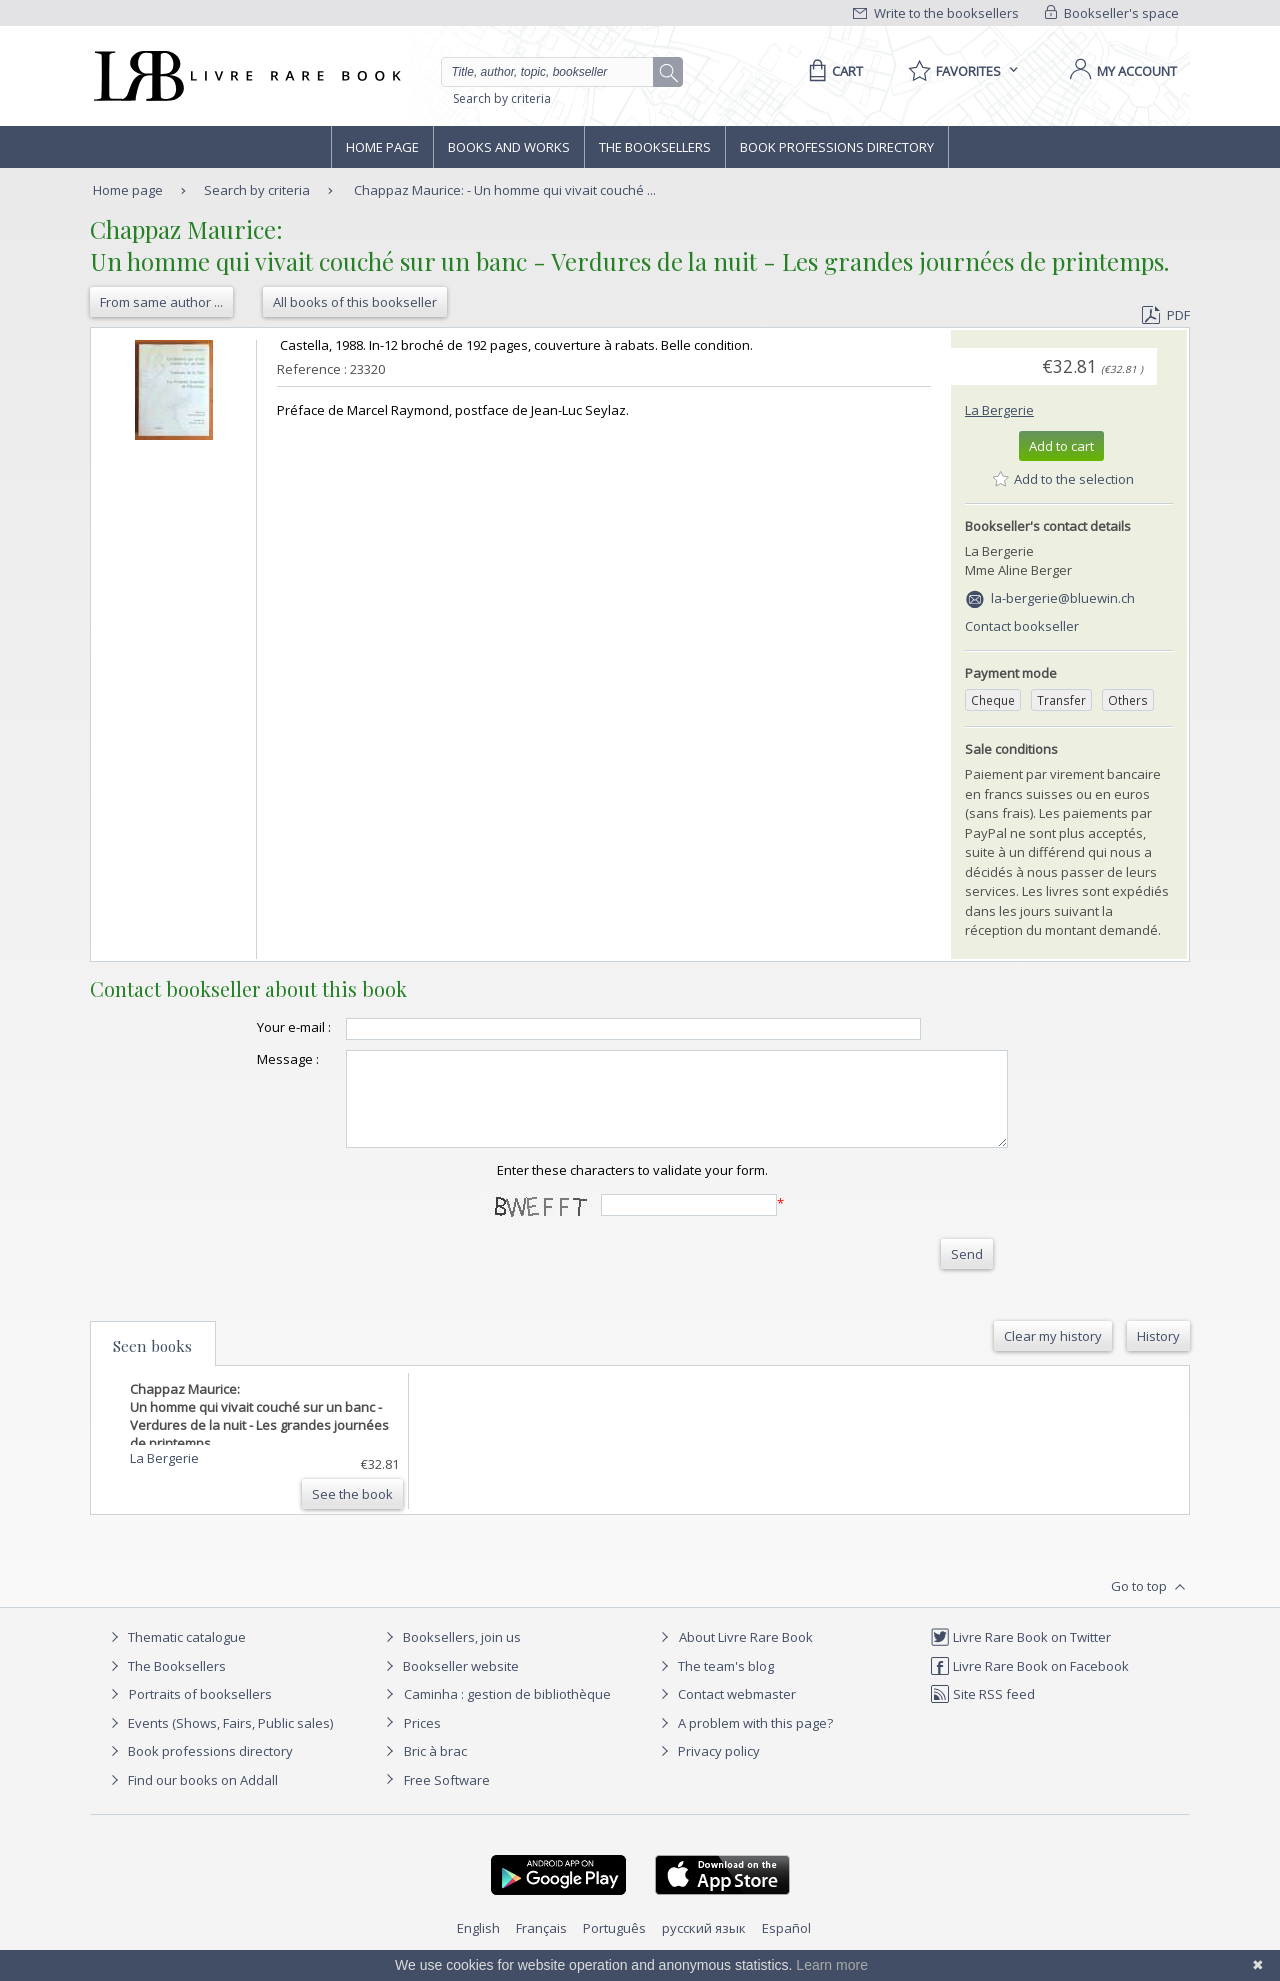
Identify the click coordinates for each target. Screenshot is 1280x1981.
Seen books (152, 1364)
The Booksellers (655, 147)
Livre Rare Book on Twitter (1020, 1655)
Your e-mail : (254, 1027)
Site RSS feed (982, 1712)
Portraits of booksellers (200, 1712)
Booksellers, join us (450, 1655)
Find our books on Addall (191, 1798)
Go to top (1150, 1605)
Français (541, 1946)
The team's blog (714, 1684)
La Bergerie (999, 410)
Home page (382, 147)
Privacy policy (707, 1769)
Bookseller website (449, 1684)
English (478, 1946)
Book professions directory (837, 147)
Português (614, 1946)
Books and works (509, 147)
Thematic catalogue (175, 1655)
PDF (1166, 315)
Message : (248, 1059)
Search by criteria (502, 98)
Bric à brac (435, 1769)
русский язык (704, 1946)
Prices (422, 1741)
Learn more (832, 1965)
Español (786, 1946)
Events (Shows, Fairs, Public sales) (219, 1741)
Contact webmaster (725, 1712)
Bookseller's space (1112, 13)
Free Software (447, 1798)
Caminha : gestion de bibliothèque (507, 1712)
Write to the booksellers (936, 13)
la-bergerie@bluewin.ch (1063, 598)
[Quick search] (556, 72)
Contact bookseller (1022, 626)
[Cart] (832, 71)
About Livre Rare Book (746, 1655)
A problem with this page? (744, 1741)
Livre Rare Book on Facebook (1029, 1684)
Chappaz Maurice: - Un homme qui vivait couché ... (505, 190)
